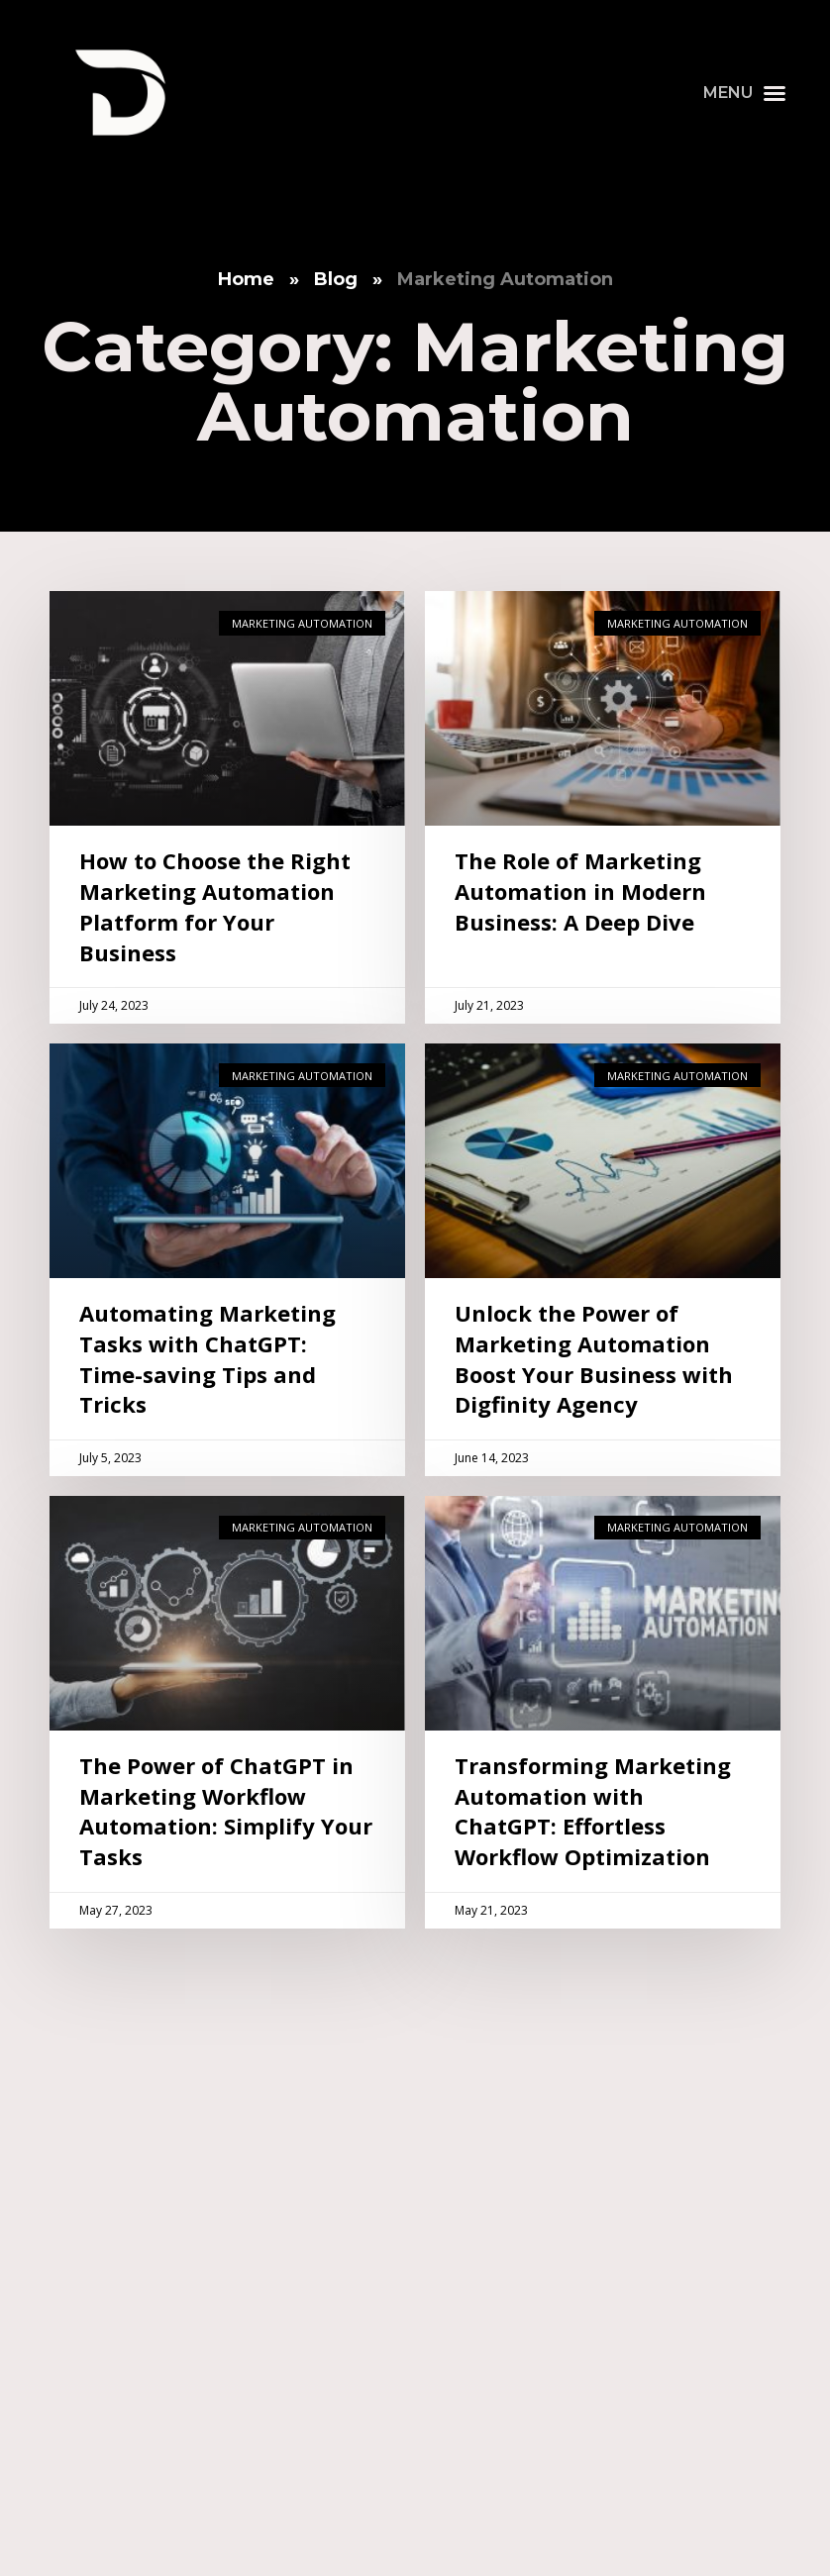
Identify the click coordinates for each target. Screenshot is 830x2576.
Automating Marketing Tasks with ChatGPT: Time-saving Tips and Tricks (207, 1358)
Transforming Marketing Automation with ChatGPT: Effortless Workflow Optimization (593, 1810)
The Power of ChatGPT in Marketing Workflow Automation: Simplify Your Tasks (225, 1810)
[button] (744, 93)
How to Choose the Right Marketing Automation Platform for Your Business (215, 905)
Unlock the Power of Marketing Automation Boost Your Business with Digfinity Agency (594, 1358)
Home (246, 279)
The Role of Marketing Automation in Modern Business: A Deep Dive (580, 891)
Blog (336, 279)
